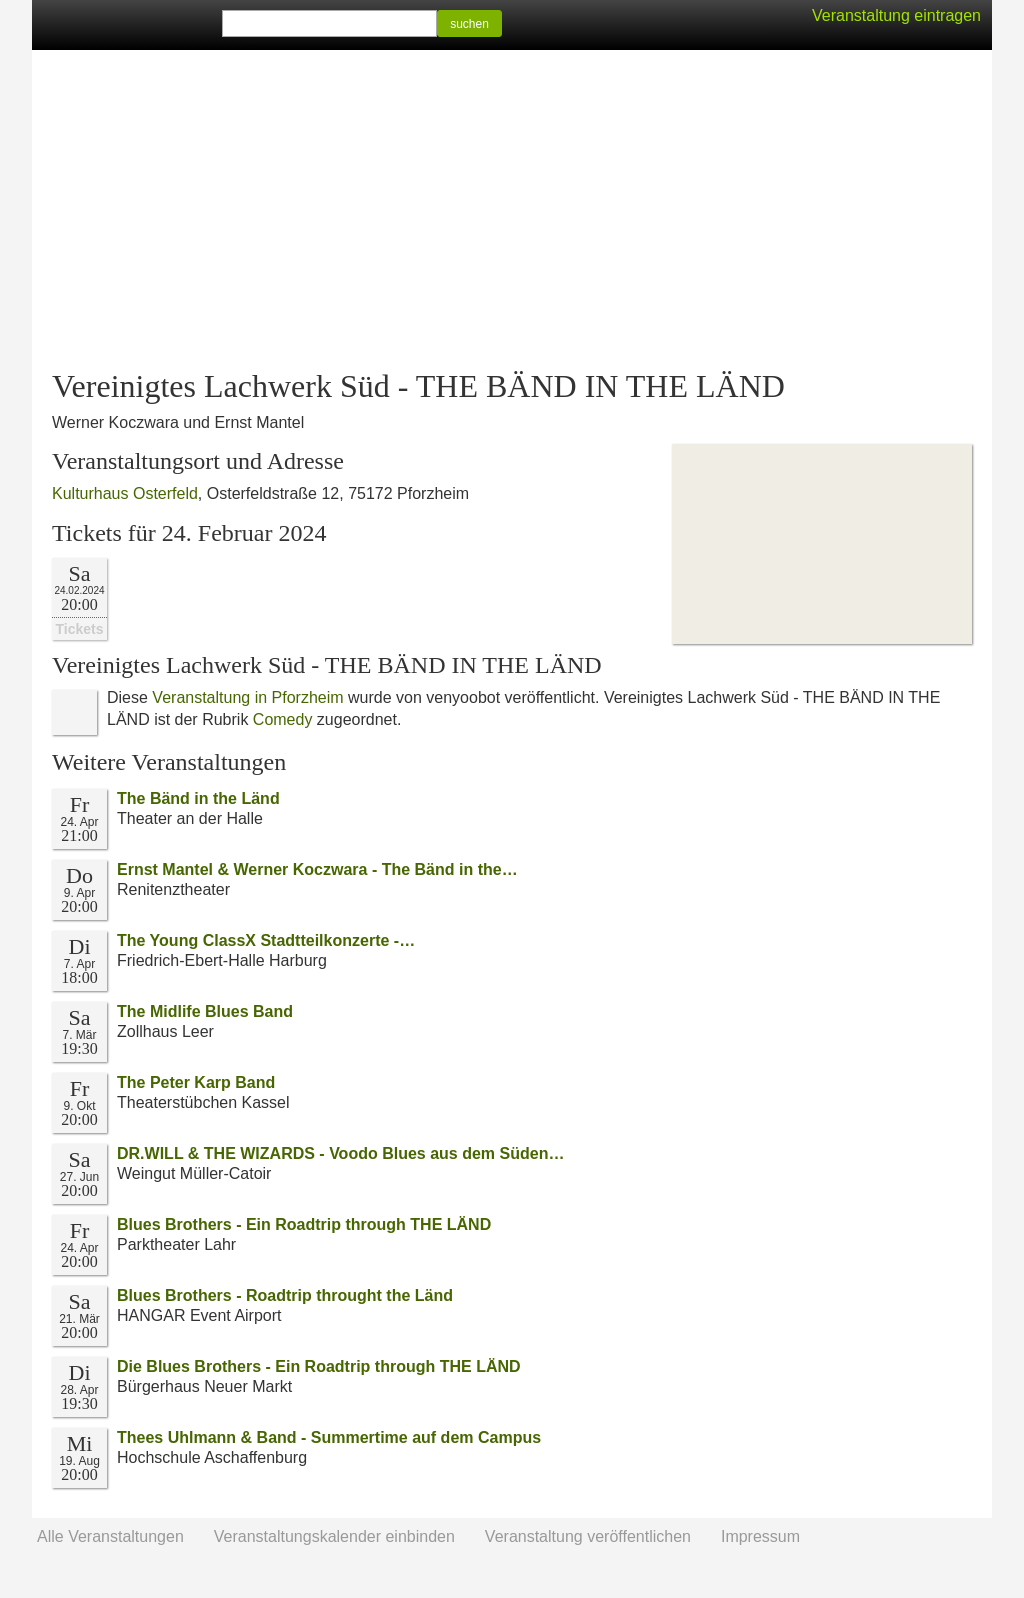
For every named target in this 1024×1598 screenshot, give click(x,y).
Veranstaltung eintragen (896, 15)
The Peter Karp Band (196, 1082)
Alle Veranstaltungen (110, 1536)
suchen (469, 24)
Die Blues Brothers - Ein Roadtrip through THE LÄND (319, 1366)
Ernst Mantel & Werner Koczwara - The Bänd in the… (317, 869)
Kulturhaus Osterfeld (125, 493)
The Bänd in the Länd (198, 798)
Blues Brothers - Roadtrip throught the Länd (285, 1295)
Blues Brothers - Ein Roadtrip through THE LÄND (304, 1224)
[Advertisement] (512, 210)
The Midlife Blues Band (205, 1011)
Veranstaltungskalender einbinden (334, 1536)
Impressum (760, 1536)
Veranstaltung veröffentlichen (588, 1536)
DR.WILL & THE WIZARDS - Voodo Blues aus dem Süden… (340, 1153)
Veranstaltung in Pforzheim (247, 697)
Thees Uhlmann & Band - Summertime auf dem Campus (329, 1437)
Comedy (283, 719)
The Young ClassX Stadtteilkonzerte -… (266, 940)
